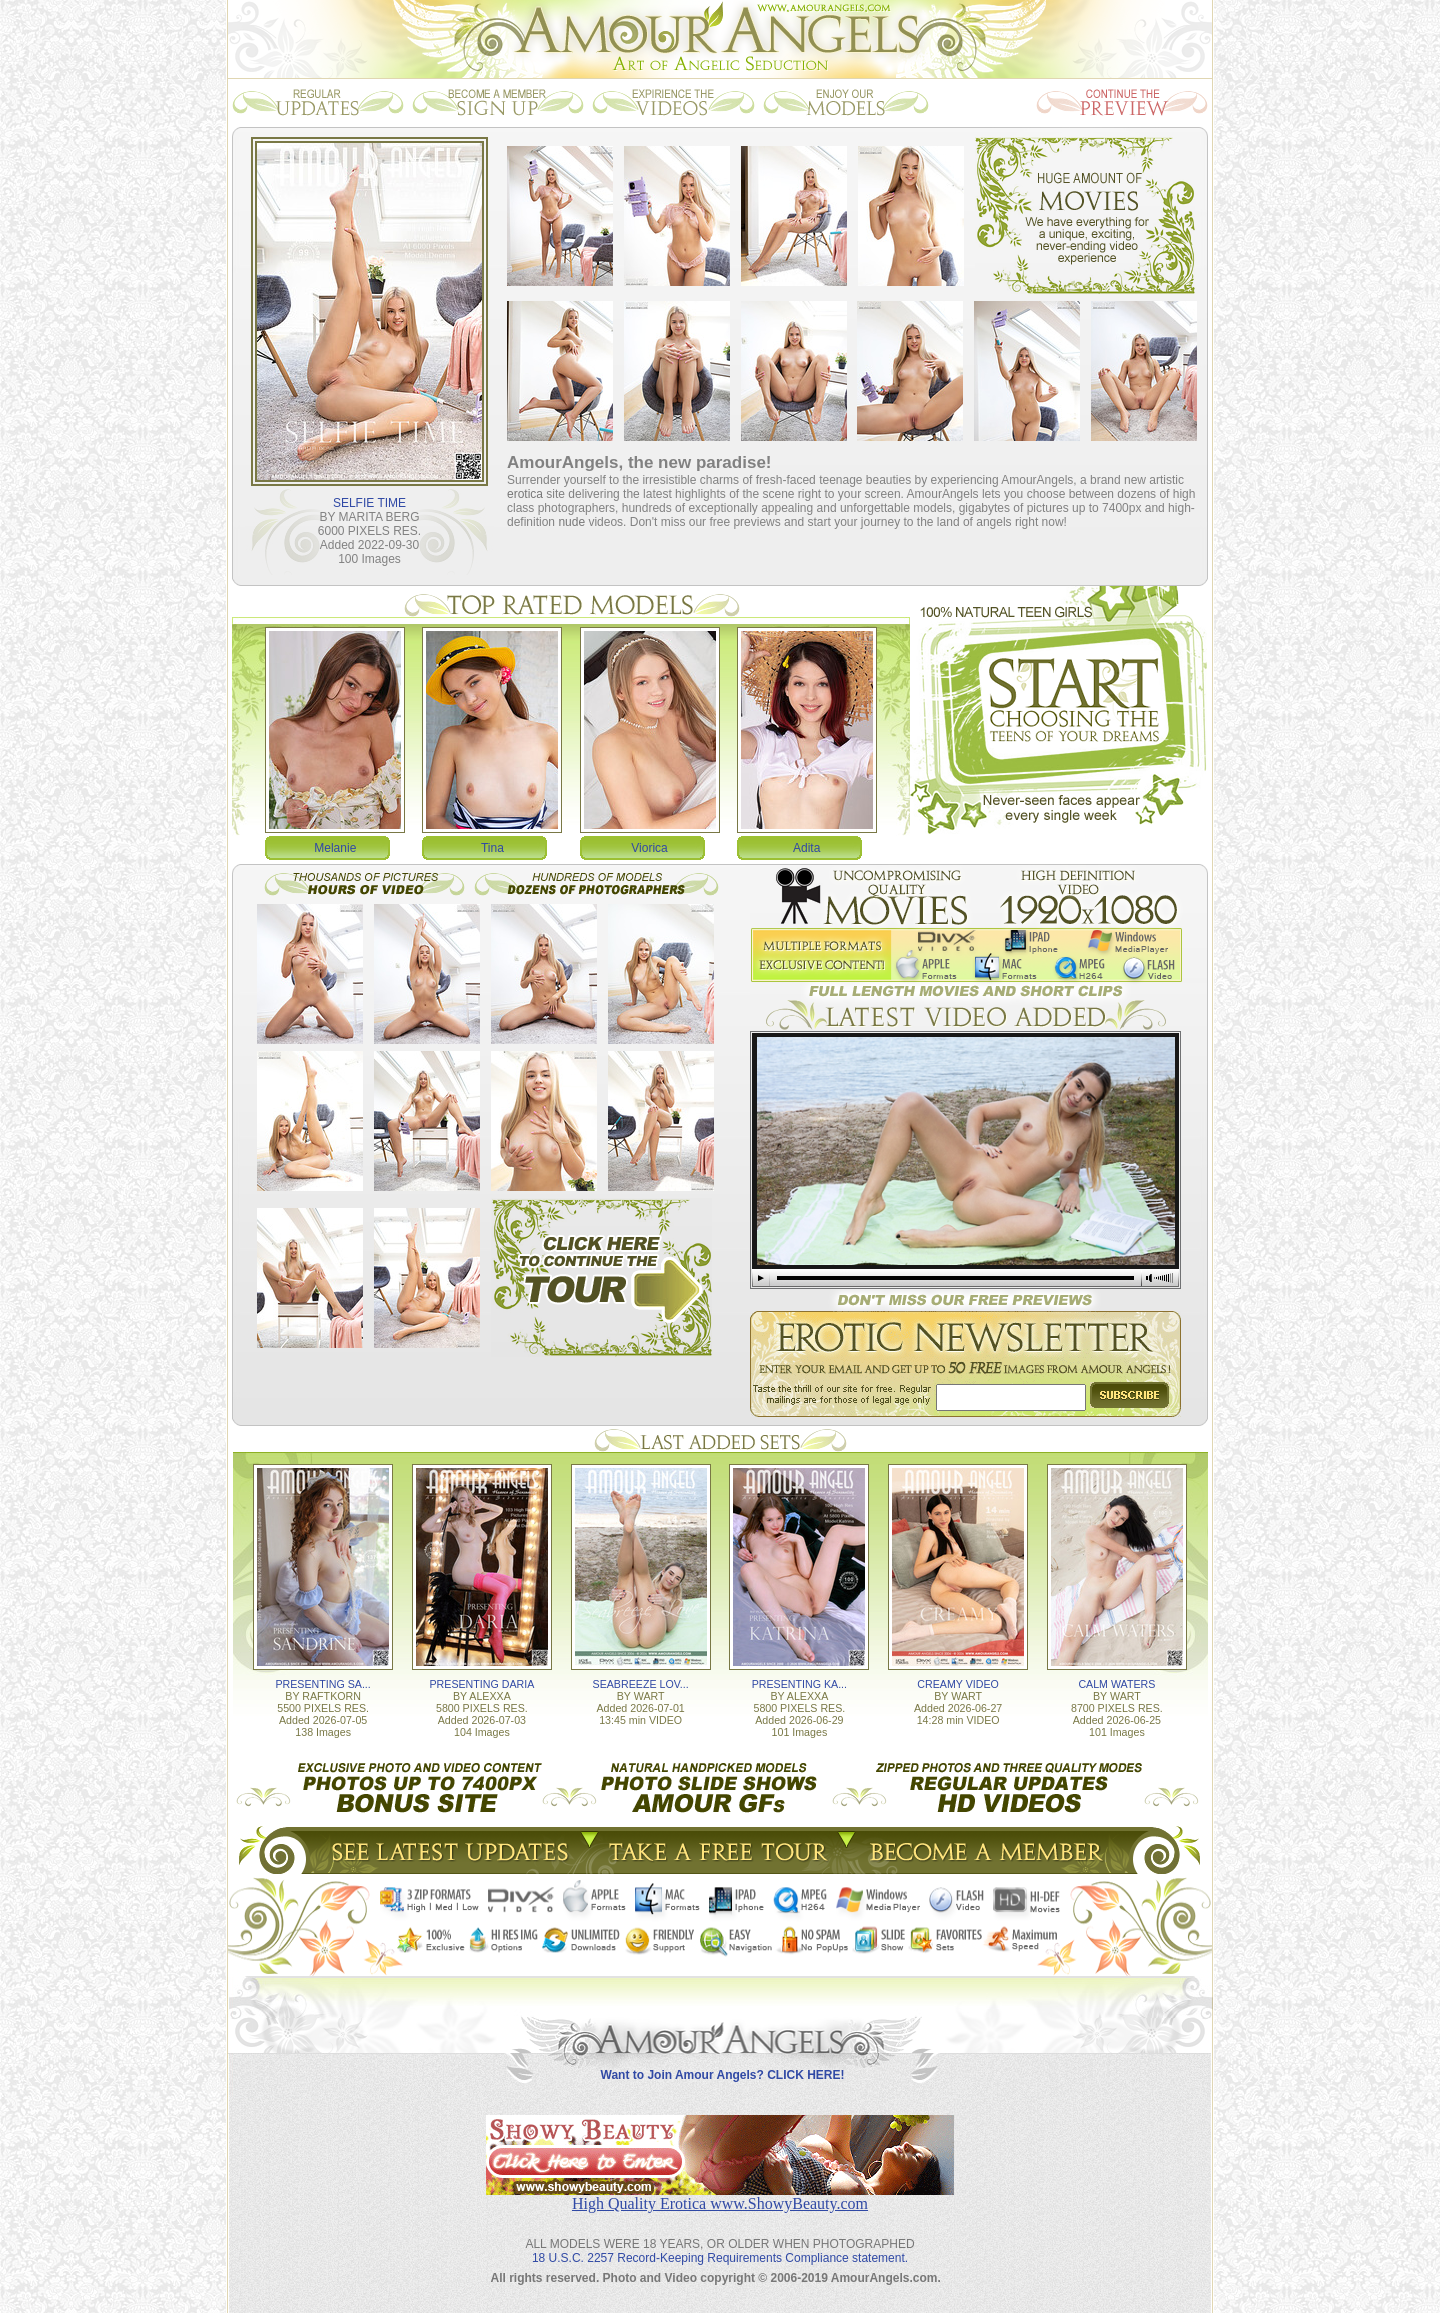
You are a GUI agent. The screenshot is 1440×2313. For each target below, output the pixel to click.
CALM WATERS (1116, 1684)
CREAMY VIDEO (958, 1684)
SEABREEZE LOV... (641, 1684)
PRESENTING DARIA (481, 1684)
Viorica (649, 848)
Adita (806, 848)
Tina (492, 848)
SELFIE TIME (369, 503)
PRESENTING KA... (799, 1684)
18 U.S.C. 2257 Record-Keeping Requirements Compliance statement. (720, 2258)
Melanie (335, 848)
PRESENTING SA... (322, 1684)
